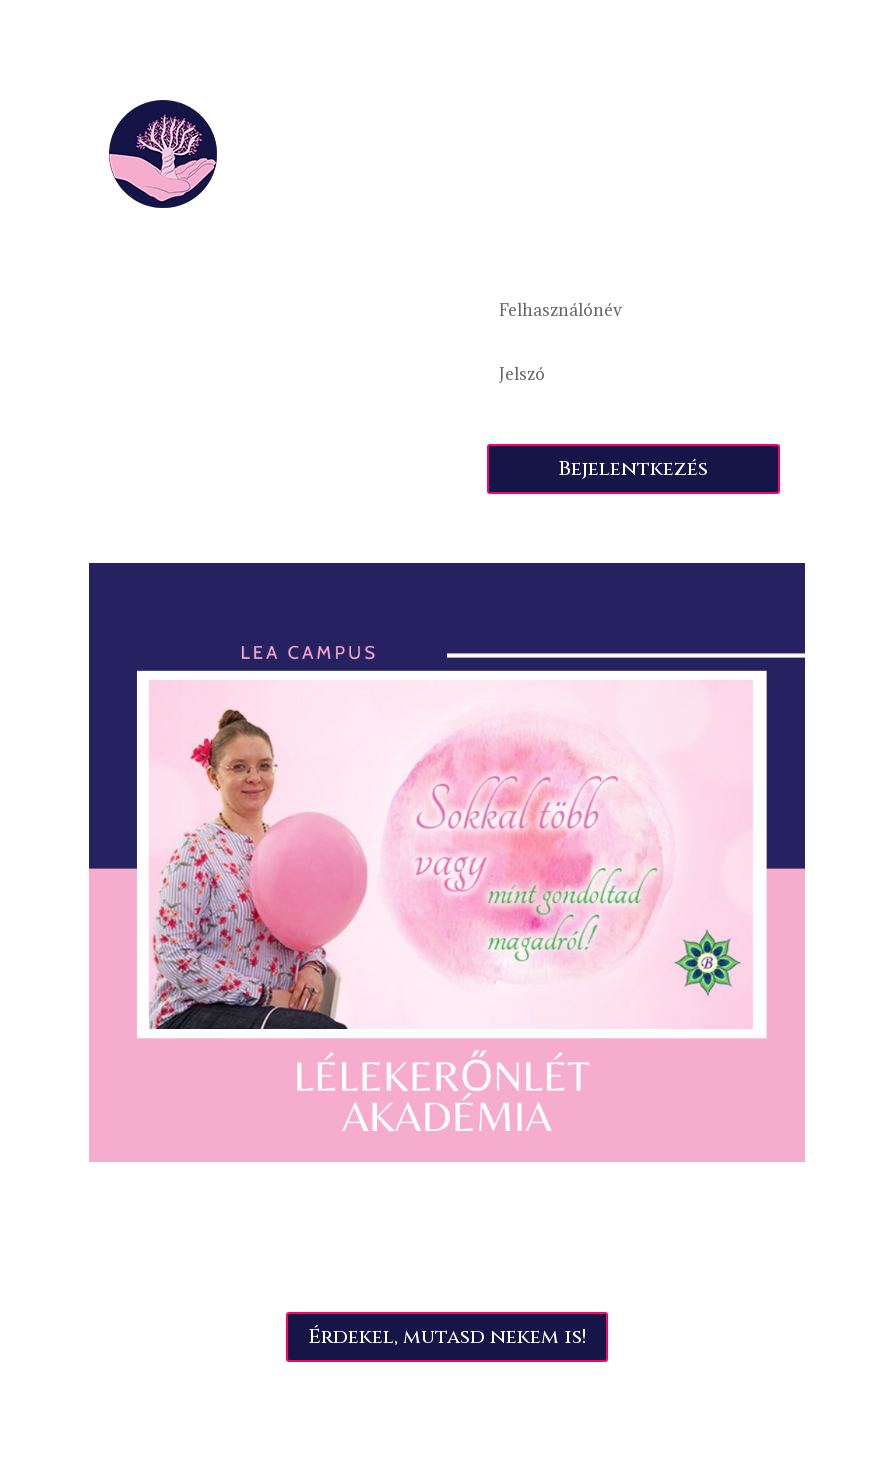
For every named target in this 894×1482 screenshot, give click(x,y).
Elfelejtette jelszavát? (547, 419)
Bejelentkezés (633, 468)
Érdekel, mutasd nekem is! (447, 1336)
